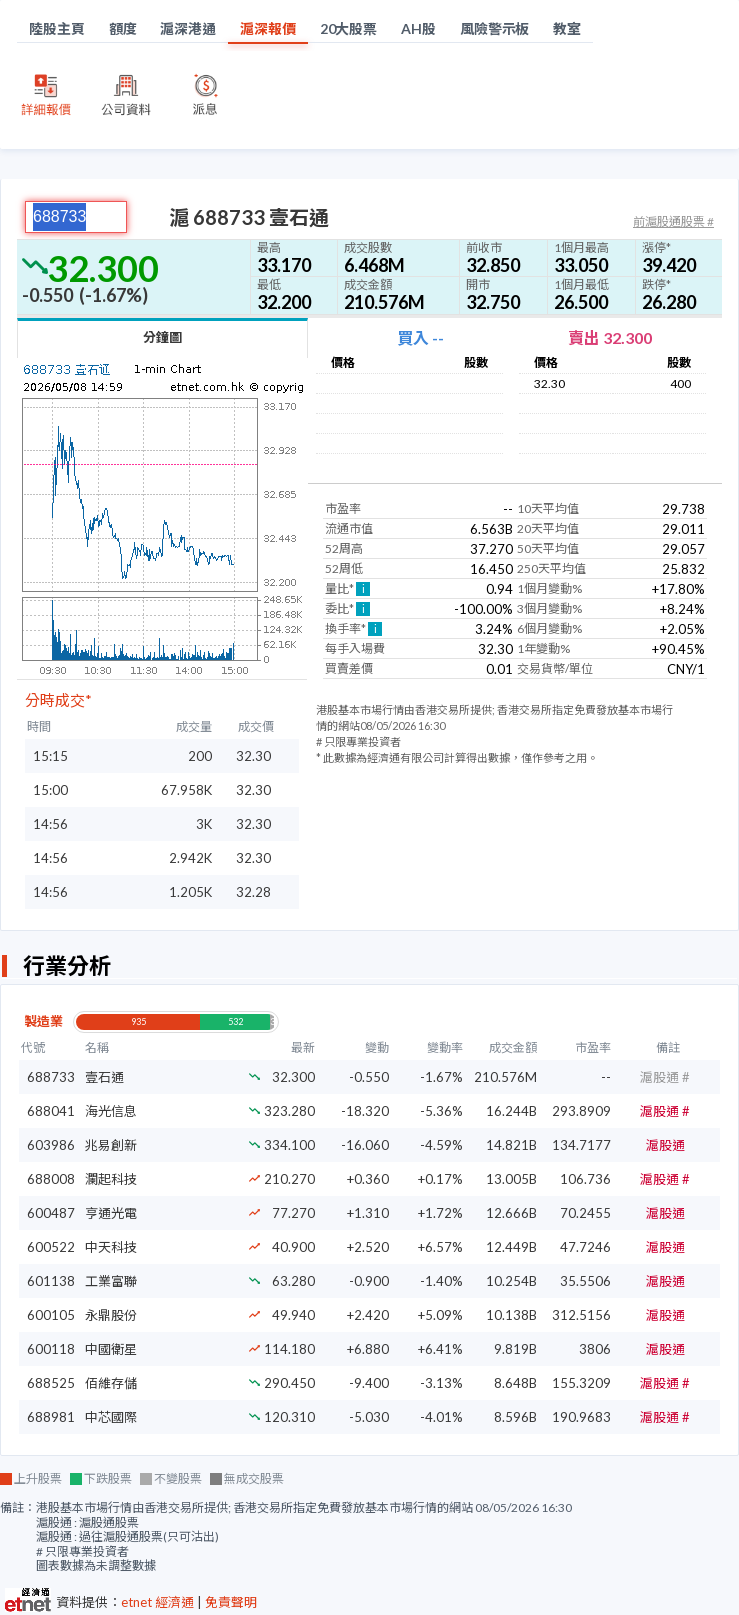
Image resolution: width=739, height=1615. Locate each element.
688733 (51, 1077)
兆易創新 (111, 1145)
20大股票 (349, 28)
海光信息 (111, 1111)
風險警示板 (495, 28)
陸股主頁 (57, 28)
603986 (51, 1145)
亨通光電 (111, 1213)
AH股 (418, 28)
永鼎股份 (111, 1315)
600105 (51, 1315)
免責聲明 (231, 1602)
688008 (51, 1179)
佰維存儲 (111, 1383)
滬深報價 (268, 28)
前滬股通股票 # (673, 221)
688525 (51, 1383)
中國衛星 (111, 1349)
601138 (51, 1281)
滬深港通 (188, 28)
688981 (51, 1417)
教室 (567, 28)
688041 (51, 1111)
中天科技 (111, 1247)
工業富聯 (111, 1281)
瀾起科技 (111, 1179)
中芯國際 (111, 1417)
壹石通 (104, 1077)
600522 (51, 1247)
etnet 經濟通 (157, 1602)
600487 (51, 1213)
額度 (123, 28)
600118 (51, 1349)
